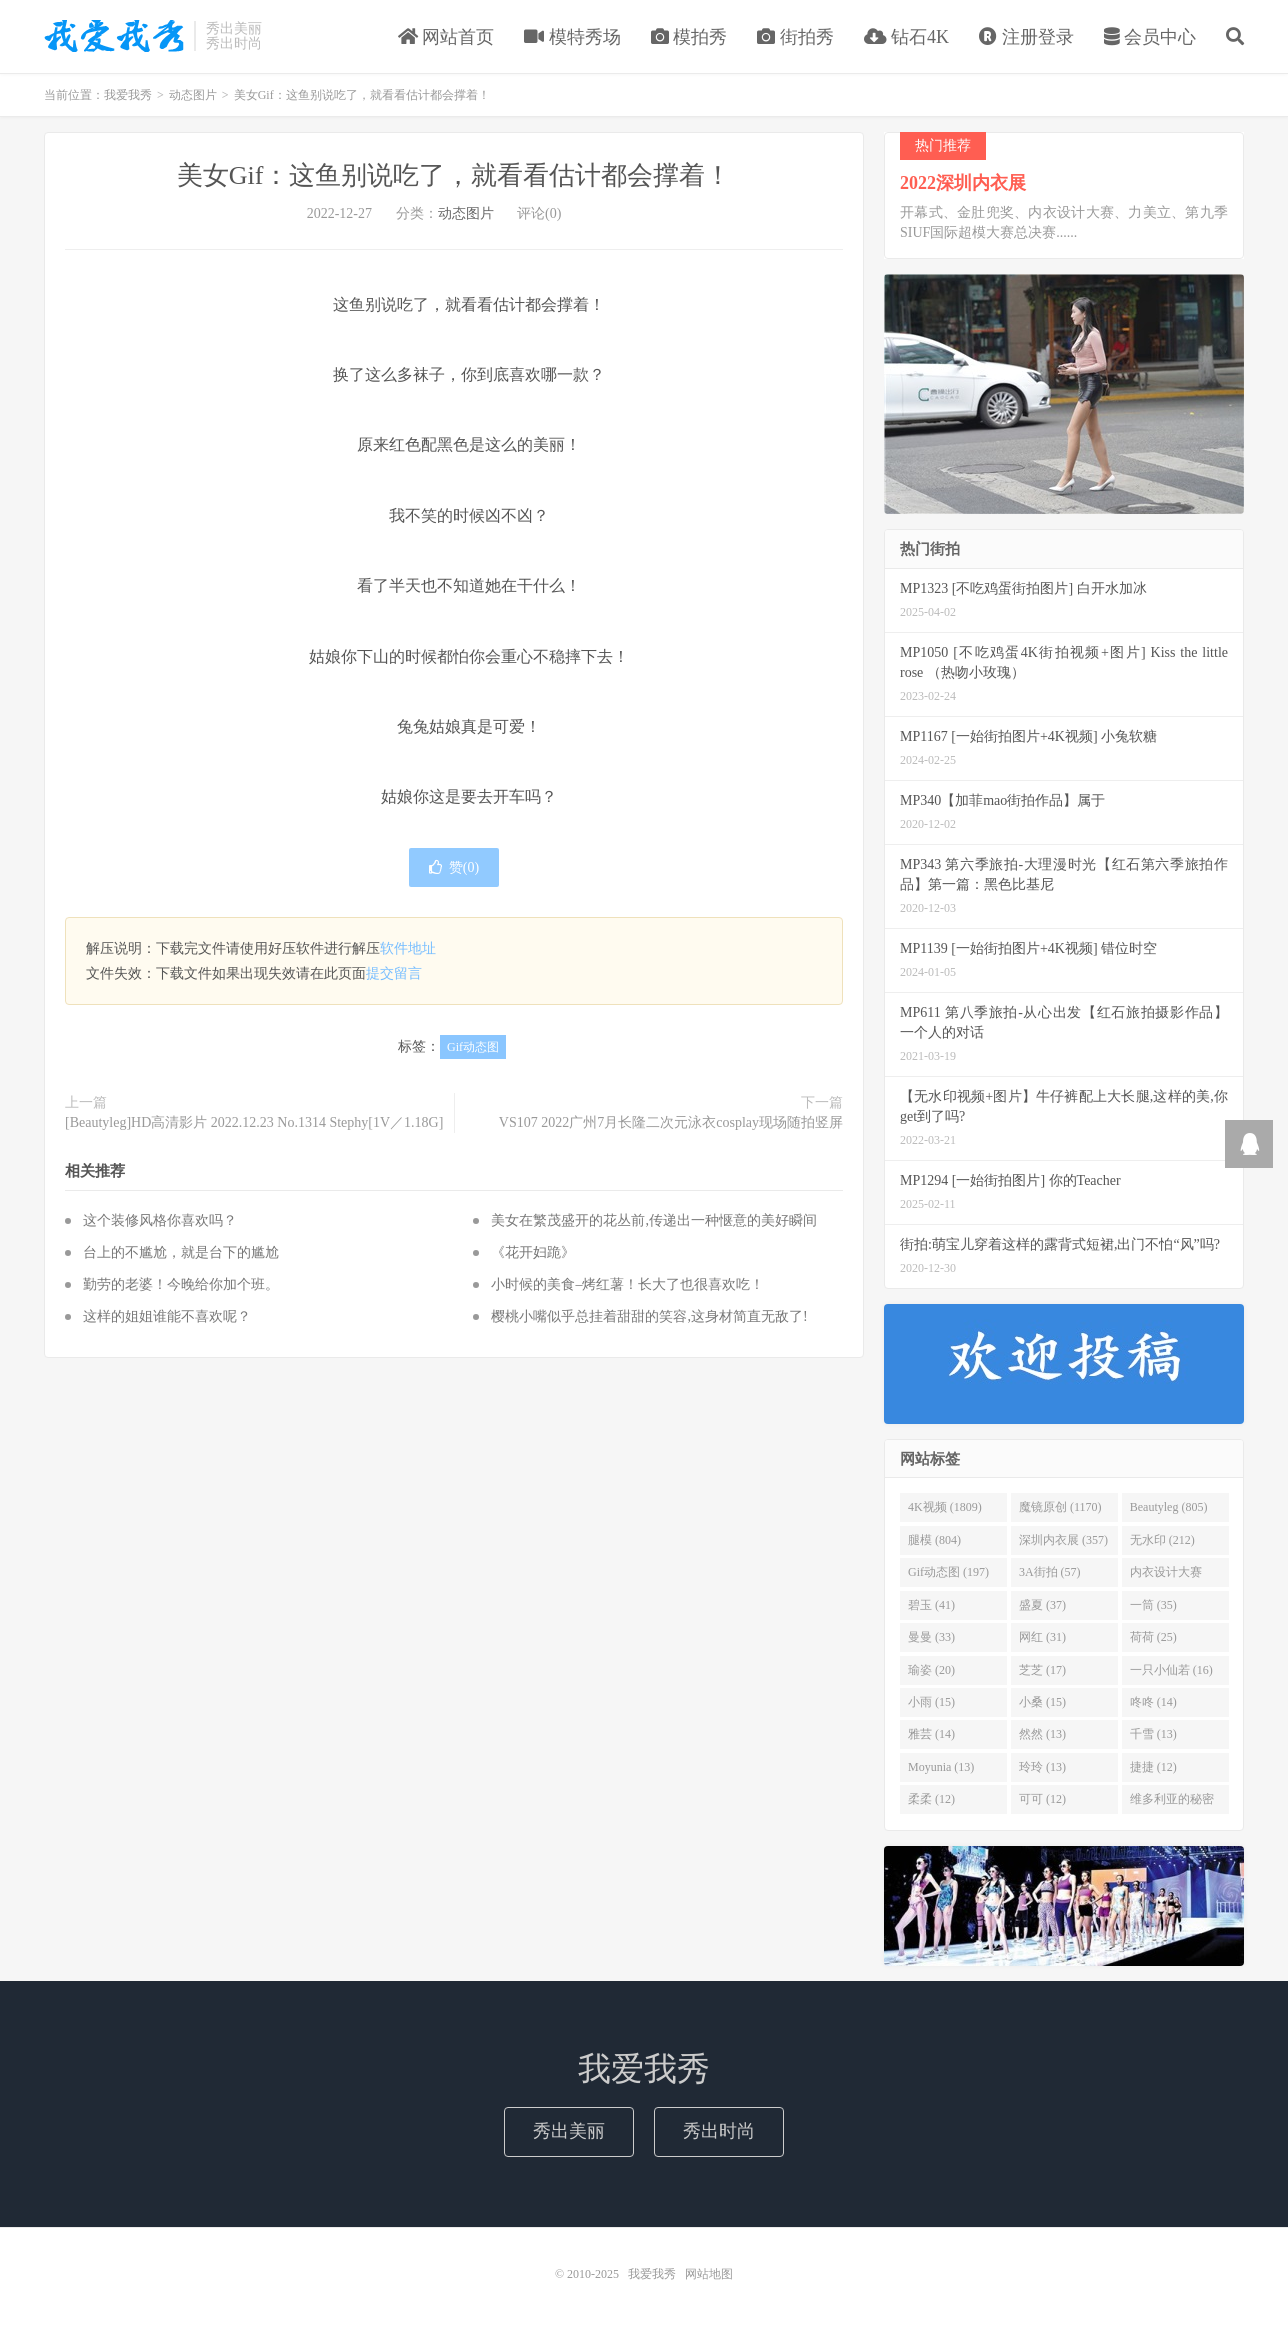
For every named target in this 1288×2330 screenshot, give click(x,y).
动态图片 (193, 95)
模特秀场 (572, 37)
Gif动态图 (473, 1047)
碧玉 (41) (931, 1605)
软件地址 (408, 948)
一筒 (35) (1153, 1605)
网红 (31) (1042, 1637)
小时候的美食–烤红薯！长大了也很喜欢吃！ (627, 1284)
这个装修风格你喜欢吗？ (160, 1220)
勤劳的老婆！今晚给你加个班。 (181, 1284)
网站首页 (446, 37)
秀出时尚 (719, 2131)
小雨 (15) (931, 1702)
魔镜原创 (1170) (1060, 1508)
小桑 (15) (1042, 1702)
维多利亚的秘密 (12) (1172, 1803)
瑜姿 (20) (931, 1670)
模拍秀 (689, 37)
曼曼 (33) (931, 1637)
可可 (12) (1042, 1799)
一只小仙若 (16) (1171, 1670)
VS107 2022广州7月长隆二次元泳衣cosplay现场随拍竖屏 (671, 1122)
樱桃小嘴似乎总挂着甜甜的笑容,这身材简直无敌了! (649, 1316)
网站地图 (709, 2274)
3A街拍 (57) (1050, 1572)
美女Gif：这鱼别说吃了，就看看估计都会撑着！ (454, 175)
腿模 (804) (934, 1540)
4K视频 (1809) (945, 1508)
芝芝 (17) (1042, 1670)
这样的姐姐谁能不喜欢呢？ (167, 1316)
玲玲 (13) (1042, 1767)
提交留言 (394, 973)
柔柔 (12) (931, 1799)
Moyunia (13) (941, 1767)
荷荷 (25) (1153, 1637)
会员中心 (1150, 37)
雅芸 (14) (931, 1734)
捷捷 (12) (1153, 1767)
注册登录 (1026, 37)
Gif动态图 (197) (948, 1572)
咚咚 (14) (1153, 1702)
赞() (454, 867)
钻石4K (907, 37)
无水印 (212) (1162, 1540)
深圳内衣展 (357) (1063, 1540)
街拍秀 (795, 37)
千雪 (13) (1153, 1734)
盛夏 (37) (1042, 1605)
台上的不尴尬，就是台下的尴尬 (181, 1252)
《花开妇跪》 (533, 1252)
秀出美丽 (569, 2131)
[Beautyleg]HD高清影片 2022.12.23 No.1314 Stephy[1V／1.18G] (254, 1122)
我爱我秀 (114, 36)
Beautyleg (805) (1169, 1508)
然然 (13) (1042, 1734)
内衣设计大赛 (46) (1166, 1576)
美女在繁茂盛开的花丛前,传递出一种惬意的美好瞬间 (654, 1220)
